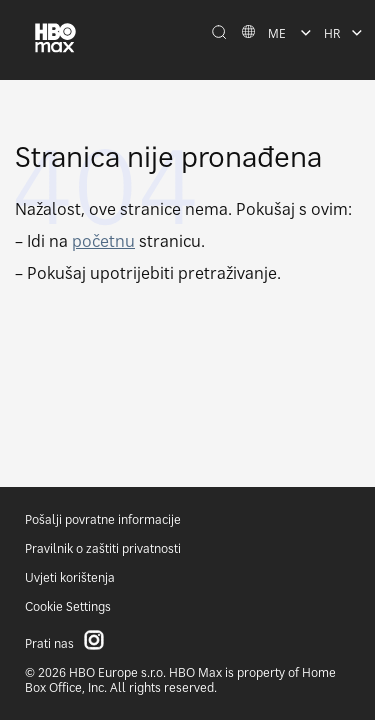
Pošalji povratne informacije (103, 519)
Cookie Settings (68, 606)
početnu (103, 241)
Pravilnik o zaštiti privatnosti (103, 548)
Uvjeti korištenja (70, 577)
